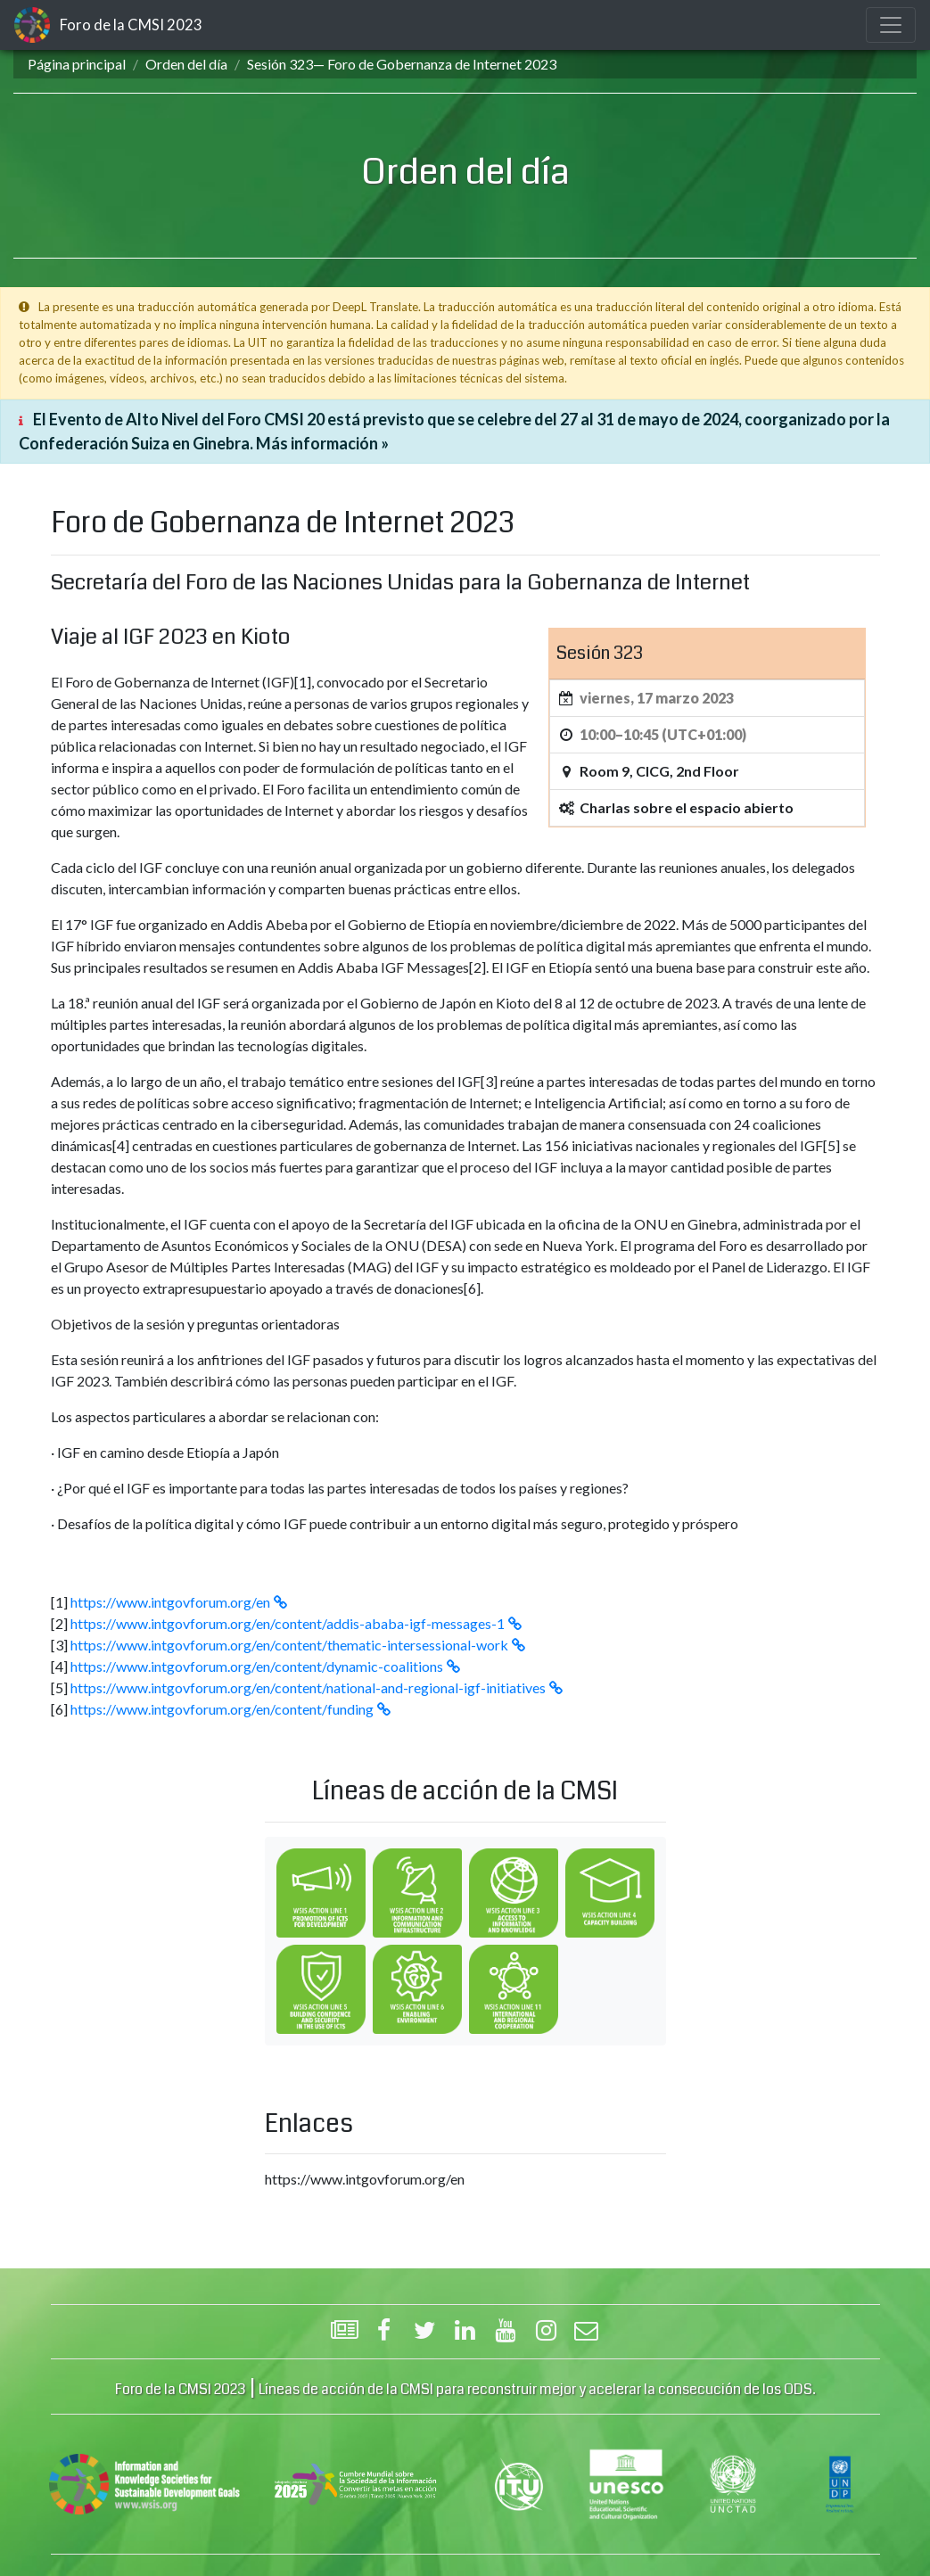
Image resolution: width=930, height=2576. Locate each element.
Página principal (77, 63)
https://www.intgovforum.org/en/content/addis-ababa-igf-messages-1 (287, 1623)
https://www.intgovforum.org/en (170, 1601)
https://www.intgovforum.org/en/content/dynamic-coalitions (256, 1666)
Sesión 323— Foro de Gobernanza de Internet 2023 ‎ (403, 63)
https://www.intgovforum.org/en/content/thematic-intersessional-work (289, 1644)
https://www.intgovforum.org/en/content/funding (222, 1708)
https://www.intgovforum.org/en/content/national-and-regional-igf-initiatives (308, 1687)
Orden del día (186, 63)
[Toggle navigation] (891, 25)
